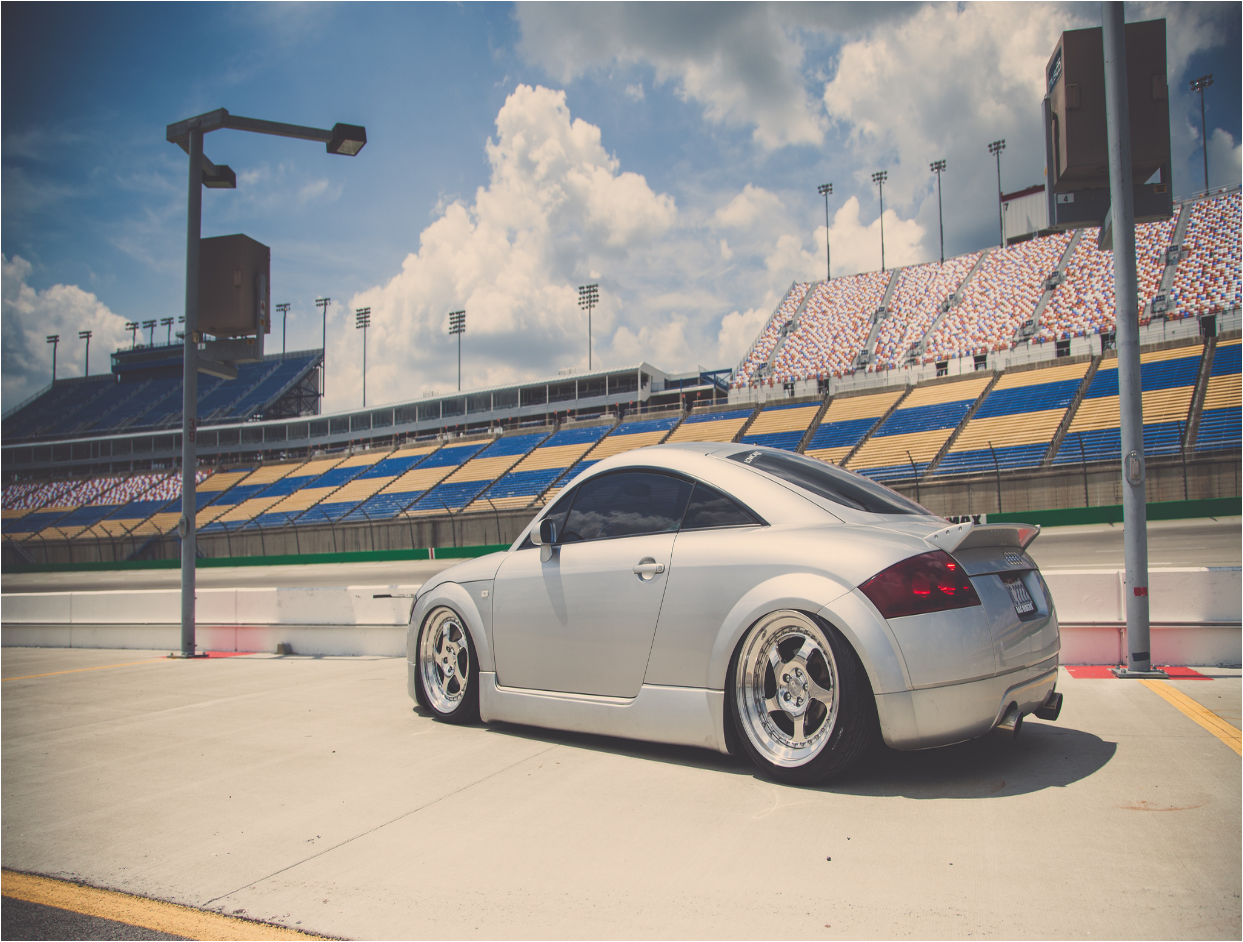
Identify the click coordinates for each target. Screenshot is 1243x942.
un (138, 799)
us (179, 799)
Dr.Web (64, 851)
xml (639, 924)
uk (97, 799)
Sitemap (612, 924)
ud (14, 799)
